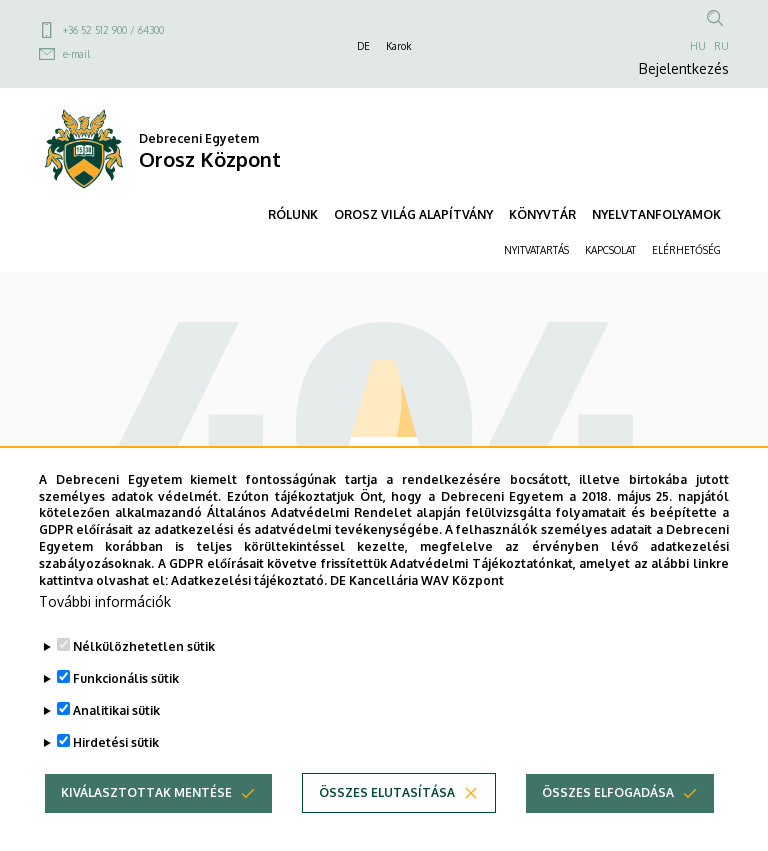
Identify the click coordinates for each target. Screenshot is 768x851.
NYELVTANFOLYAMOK (656, 214)
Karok (398, 46)
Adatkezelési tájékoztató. (249, 621)
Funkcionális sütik (126, 720)
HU (698, 46)
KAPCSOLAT (610, 250)
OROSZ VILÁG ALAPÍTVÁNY (413, 214)
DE (363, 46)
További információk (105, 643)
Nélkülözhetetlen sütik (144, 688)
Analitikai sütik (116, 752)
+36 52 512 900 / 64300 (113, 30)
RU (721, 46)
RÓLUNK (293, 214)
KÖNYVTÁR (542, 214)
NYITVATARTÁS (536, 250)
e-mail (76, 54)
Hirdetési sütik (116, 784)
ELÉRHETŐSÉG (686, 250)
